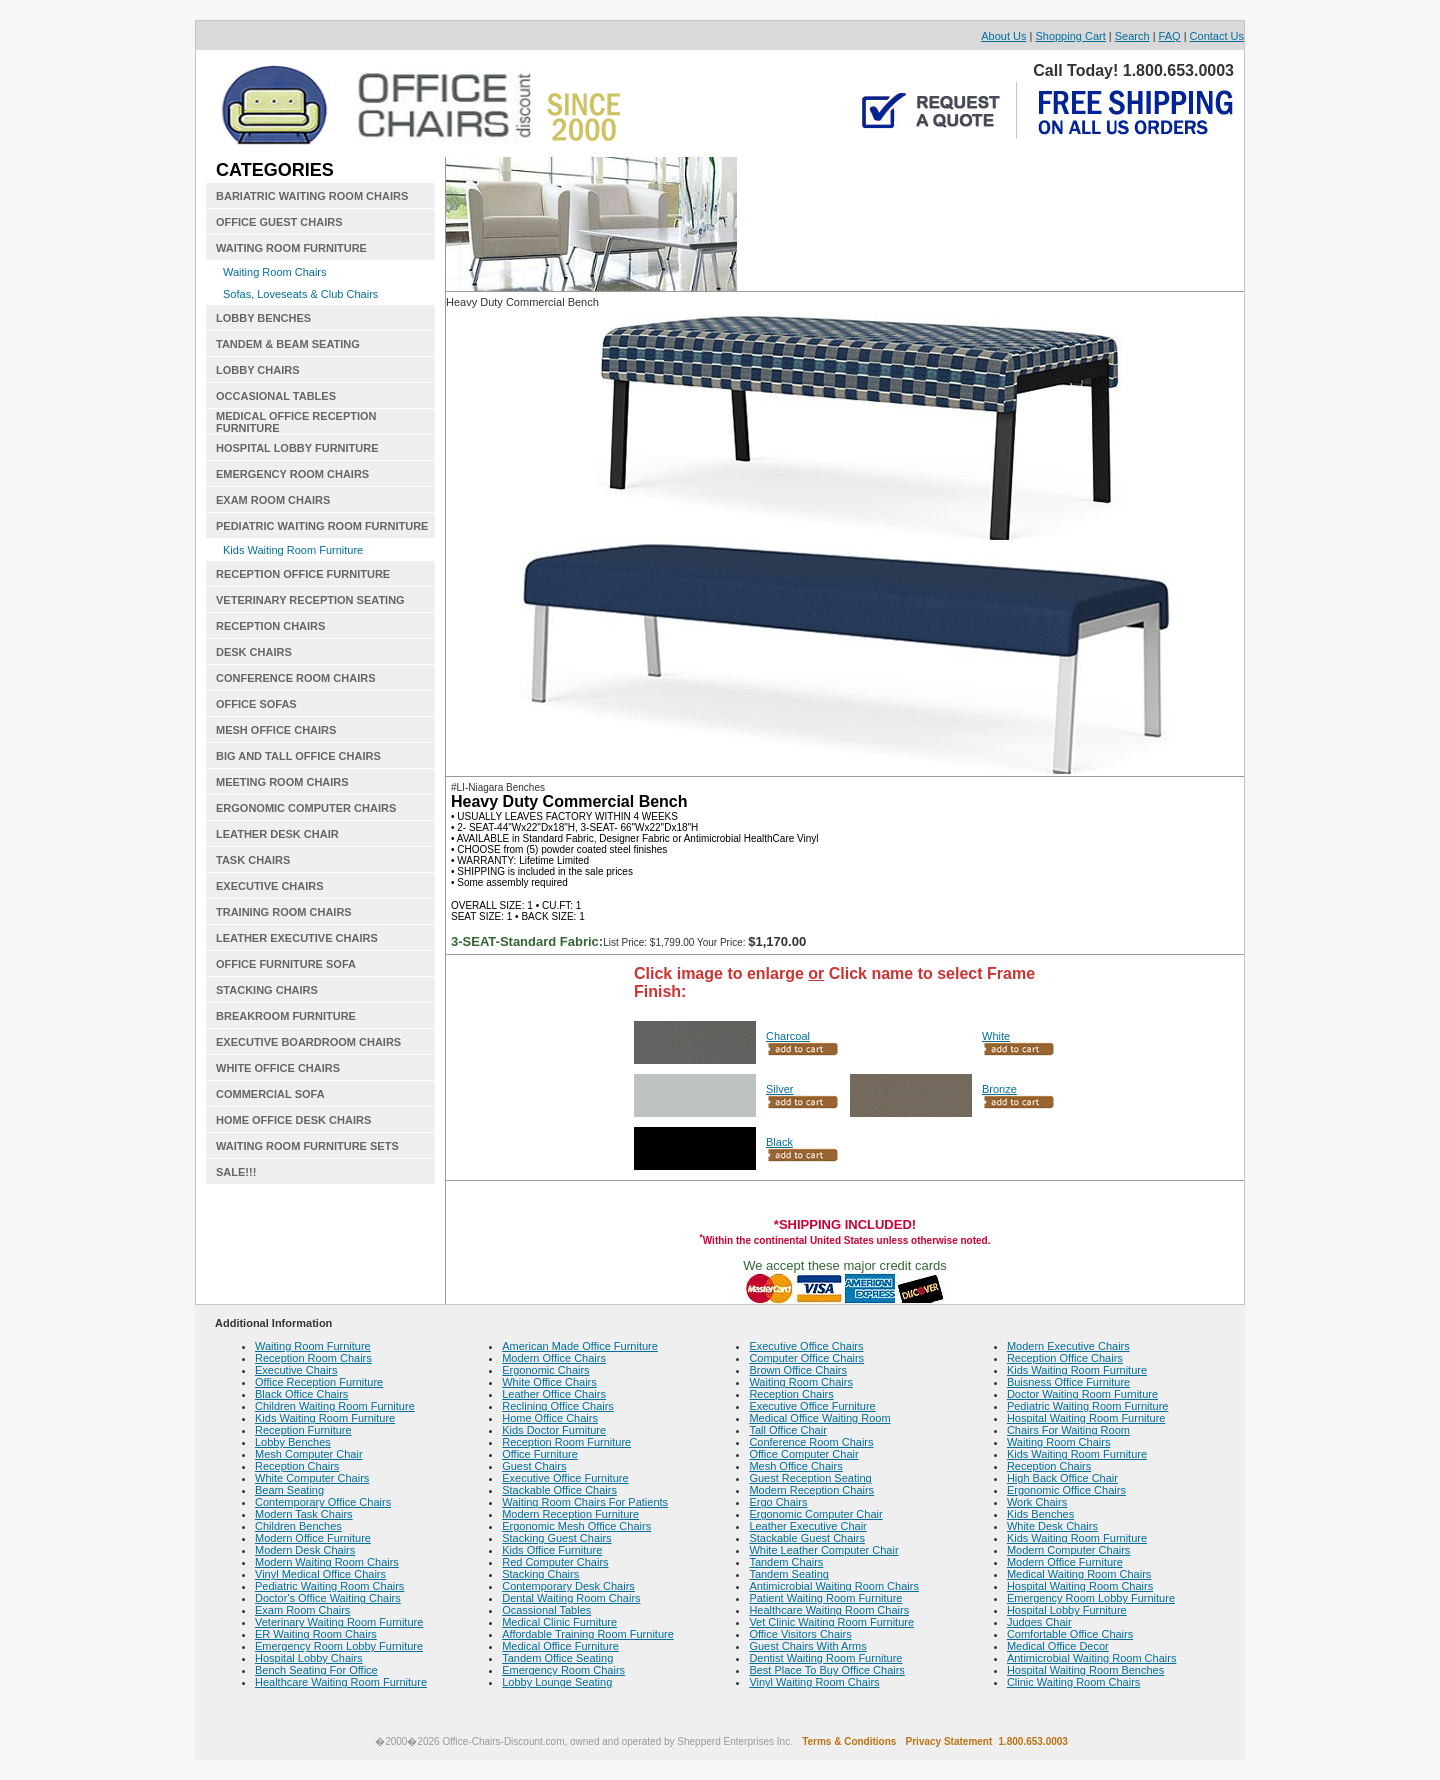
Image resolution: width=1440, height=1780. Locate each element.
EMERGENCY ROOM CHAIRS (292, 474)
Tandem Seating (789, 1574)
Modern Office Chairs (554, 1358)
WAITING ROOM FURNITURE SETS (307, 1146)
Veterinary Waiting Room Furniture (339, 1622)
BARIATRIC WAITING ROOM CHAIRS (312, 196)
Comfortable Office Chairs (1070, 1634)
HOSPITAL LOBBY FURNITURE (297, 448)
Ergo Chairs (778, 1502)
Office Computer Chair (803, 1454)
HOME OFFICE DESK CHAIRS (293, 1120)
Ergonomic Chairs (545, 1370)
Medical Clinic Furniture (559, 1622)
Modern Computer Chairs (1069, 1550)
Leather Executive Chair (807, 1526)
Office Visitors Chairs (800, 1634)
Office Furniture (540, 1454)
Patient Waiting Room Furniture (825, 1598)
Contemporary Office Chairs (323, 1502)
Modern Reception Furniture (570, 1514)
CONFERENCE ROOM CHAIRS (296, 678)
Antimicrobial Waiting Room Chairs (834, 1586)
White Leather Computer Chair (823, 1550)
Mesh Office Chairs (795, 1466)
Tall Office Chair (787, 1430)
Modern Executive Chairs (1068, 1346)
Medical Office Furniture (560, 1646)
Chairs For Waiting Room (1068, 1430)
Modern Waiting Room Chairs (327, 1562)
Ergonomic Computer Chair (815, 1514)
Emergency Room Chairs (563, 1670)
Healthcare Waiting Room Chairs (829, 1610)
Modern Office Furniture (313, 1538)
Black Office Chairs (301, 1394)
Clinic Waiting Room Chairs (1073, 1682)
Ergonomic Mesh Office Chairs (576, 1526)
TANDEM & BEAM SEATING (288, 344)
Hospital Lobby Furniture (1067, 1610)
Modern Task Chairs (304, 1514)
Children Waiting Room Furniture (335, 1406)
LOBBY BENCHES (263, 318)
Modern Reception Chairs (811, 1490)
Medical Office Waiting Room (819, 1418)
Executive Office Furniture (565, 1478)
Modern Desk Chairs (305, 1550)
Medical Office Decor (1058, 1646)
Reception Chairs (297, 1466)
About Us (1003, 36)
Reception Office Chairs (1065, 1358)
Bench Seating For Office (316, 1670)
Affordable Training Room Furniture (588, 1634)
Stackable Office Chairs (559, 1490)
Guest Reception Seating (810, 1478)
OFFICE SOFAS (256, 704)
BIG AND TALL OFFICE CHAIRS (298, 756)
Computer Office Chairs (806, 1358)
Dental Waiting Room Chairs (571, 1598)
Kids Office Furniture (552, 1550)
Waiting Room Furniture (313, 1346)
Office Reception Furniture (319, 1382)
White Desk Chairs (1052, 1526)
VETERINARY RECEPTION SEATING (310, 600)
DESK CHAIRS (254, 652)
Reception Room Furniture (566, 1442)
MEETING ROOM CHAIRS (282, 782)
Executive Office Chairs (806, 1346)
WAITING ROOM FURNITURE (291, 248)
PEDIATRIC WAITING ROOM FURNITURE (322, 526)
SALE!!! (236, 1172)
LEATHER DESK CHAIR (277, 834)
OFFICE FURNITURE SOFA (286, 964)
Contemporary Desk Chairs (568, 1586)
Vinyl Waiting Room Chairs (814, 1682)
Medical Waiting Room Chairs (1079, 1574)
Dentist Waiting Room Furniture (825, 1658)
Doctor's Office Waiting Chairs (328, 1598)
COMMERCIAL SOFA (270, 1094)
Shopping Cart (1070, 36)
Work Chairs (1037, 1502)
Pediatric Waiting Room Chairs (329, 1586)
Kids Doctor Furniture (554, 1430)
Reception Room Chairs (313, 1358)
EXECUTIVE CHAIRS (270, 886)
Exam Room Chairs (302, 1610)
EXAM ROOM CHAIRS (273, 500)
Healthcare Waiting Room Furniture (341, 1682)
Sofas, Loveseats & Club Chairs (300, 294)
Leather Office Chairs (554, 1394)
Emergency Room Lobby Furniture (339, 1646)
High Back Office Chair (1062, 1478)
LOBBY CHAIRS (258, 370)
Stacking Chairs (540, 1574)
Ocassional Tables (546, 1610)
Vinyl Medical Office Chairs (320, 1574)
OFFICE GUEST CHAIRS (279, 222)
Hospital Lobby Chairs (309, 1658)
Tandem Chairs (786, 1562)
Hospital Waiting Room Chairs (1080, 1586)
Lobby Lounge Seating (557, 1682)
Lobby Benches (293, 1442)
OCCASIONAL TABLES (276, 396)
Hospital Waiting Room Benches (1085, 1670)
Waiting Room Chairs (275, 272)
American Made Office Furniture (580, 1346)
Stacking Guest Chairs (556, 1538)
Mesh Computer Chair (309, 1454)
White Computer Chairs (312, 1478)
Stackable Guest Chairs (807, 1538)
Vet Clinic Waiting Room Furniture (831, 1622)
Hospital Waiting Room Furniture (1086, 1418)
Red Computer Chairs (555, 1562)
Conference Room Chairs (811, 1442)
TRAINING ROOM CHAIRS (284, 912)
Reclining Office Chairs (558, 1406)
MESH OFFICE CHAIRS (276, 730)
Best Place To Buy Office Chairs (827, 1670)
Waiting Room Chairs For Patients (585, 1502)
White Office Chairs (549, 1382)
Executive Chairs (296, 1370)
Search (1132, 36)
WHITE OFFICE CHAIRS (278, 1068)
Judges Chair (1039, 1622)
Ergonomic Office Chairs (1066, 1490)
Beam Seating (289, 1490)
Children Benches (298, 1526)
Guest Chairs (534, 1466)
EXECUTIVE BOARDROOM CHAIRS (308, 1042)
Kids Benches (1040, 1514)
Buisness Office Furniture (1068, 1382)
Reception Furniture (303, 1430)
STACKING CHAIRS (267, 990)
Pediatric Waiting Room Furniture (1088, 1406)
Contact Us (1217, 36)
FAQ (1170, 36)
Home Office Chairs (550, 1418)
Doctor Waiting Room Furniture (1082, 1394)
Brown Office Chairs (798, 1370)
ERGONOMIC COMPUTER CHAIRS (306, 808)
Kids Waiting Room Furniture (293, 550)
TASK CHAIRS (253, 860)
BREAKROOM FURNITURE (286, 1016)
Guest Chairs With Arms (807, 1646)
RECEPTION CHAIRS (270, 626)
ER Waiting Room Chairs (316, 1634)
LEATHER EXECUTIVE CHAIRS (297, 938)
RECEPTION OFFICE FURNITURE (303, 574)
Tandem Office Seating (557, 1658)
